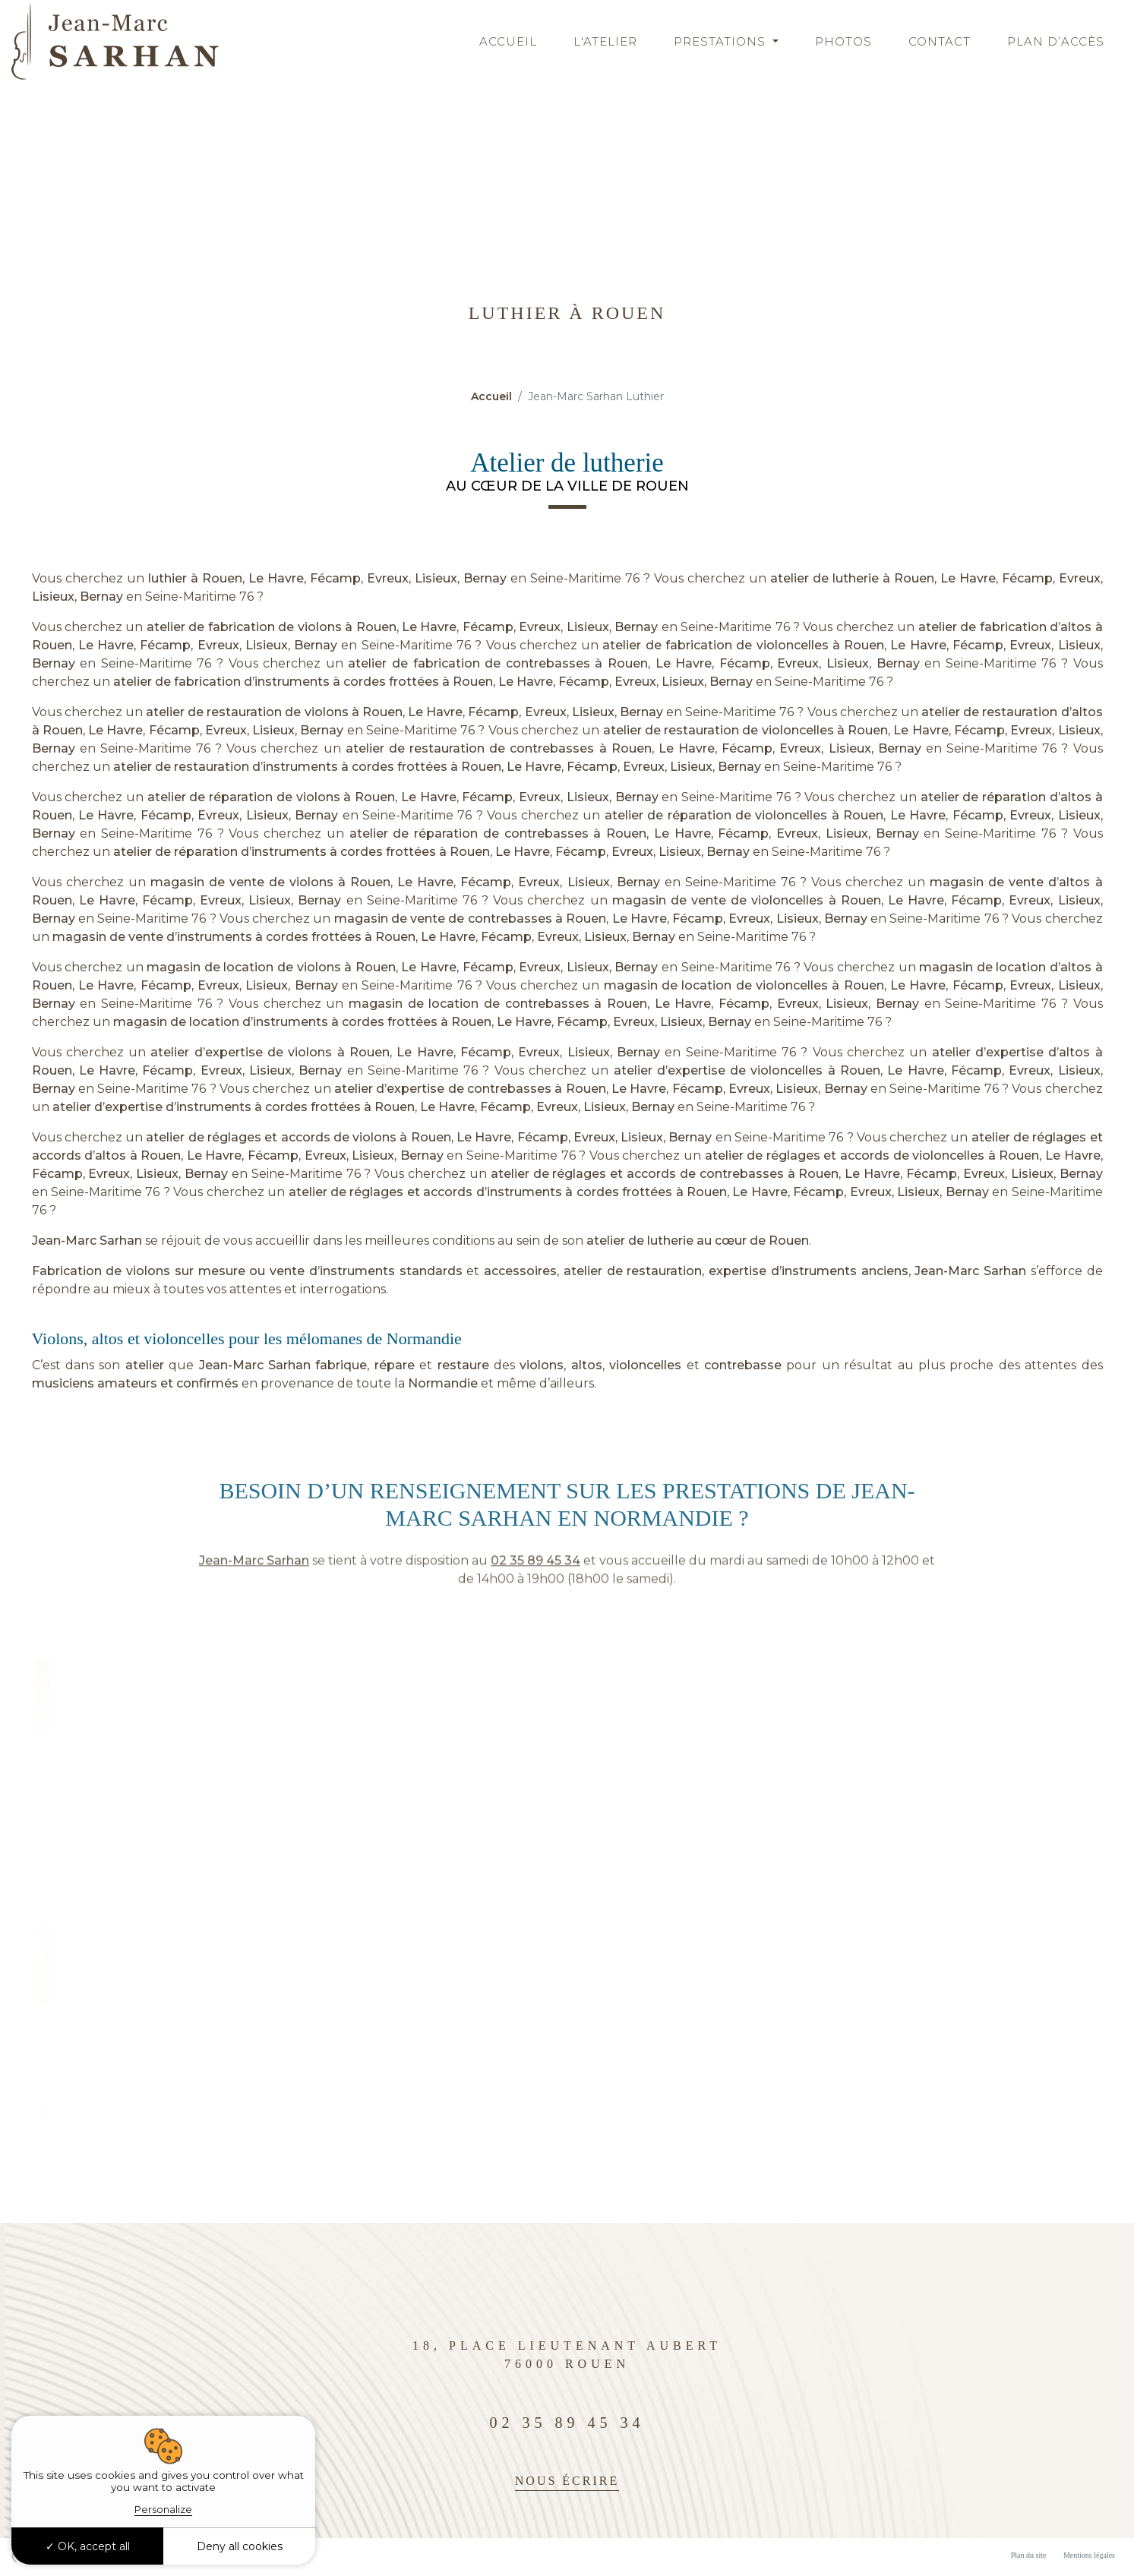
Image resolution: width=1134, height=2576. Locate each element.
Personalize (163, 2509)
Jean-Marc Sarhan (87, 1240)
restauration (664, 1271)
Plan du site (1029, 2555)
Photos (843, 41)
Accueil (508, 41)
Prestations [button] (721, 41)
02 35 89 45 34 (535, 1590)
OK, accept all (88, 2546)
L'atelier (605, 41)
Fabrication (67, 1271)
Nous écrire (567, 2480)
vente (287, 1271)
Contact (939, 41)
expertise (737, 1271)
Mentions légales (1089, 2555)
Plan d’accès (1055, 41)
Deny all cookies (240, 2546)
